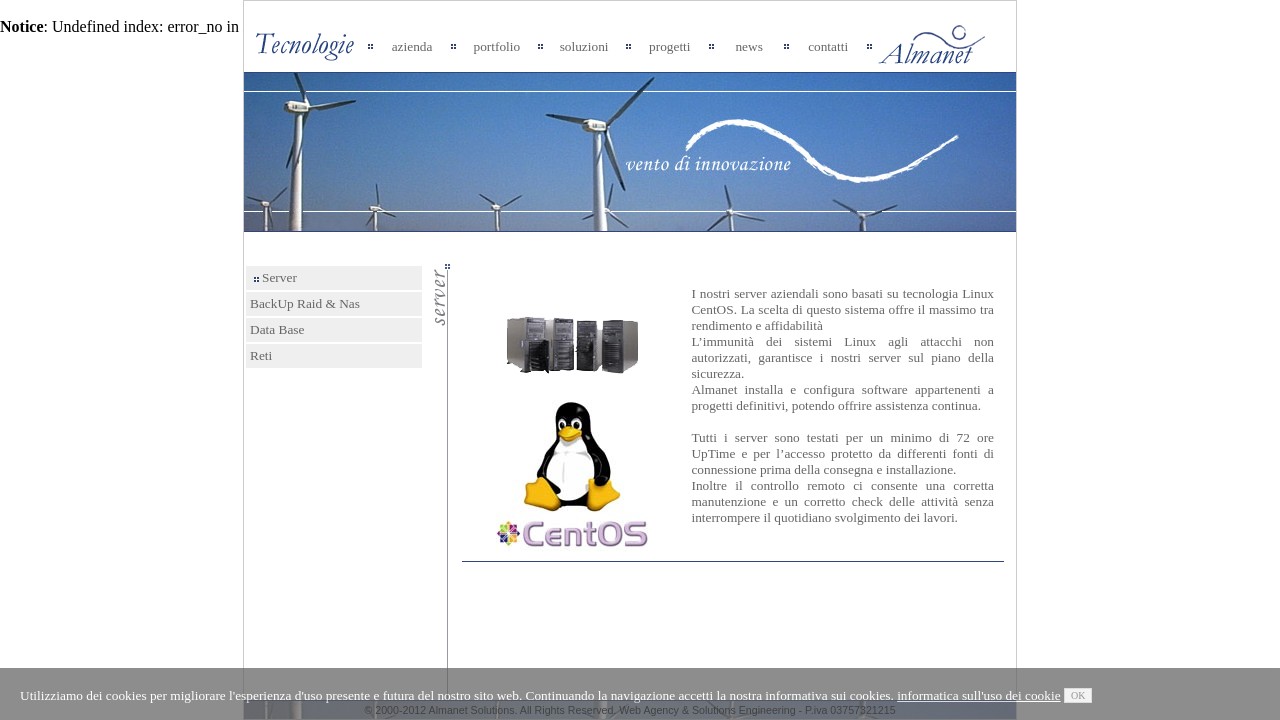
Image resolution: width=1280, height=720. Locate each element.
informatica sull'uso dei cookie (978, 695)
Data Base (277, 329)
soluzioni (584, 46)
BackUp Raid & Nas (305, 303)
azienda (412, 46)
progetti (669, 46)
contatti (828, 46)
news (748, 46)
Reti (261, 355)
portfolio (497, 46)
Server (275, 277)
